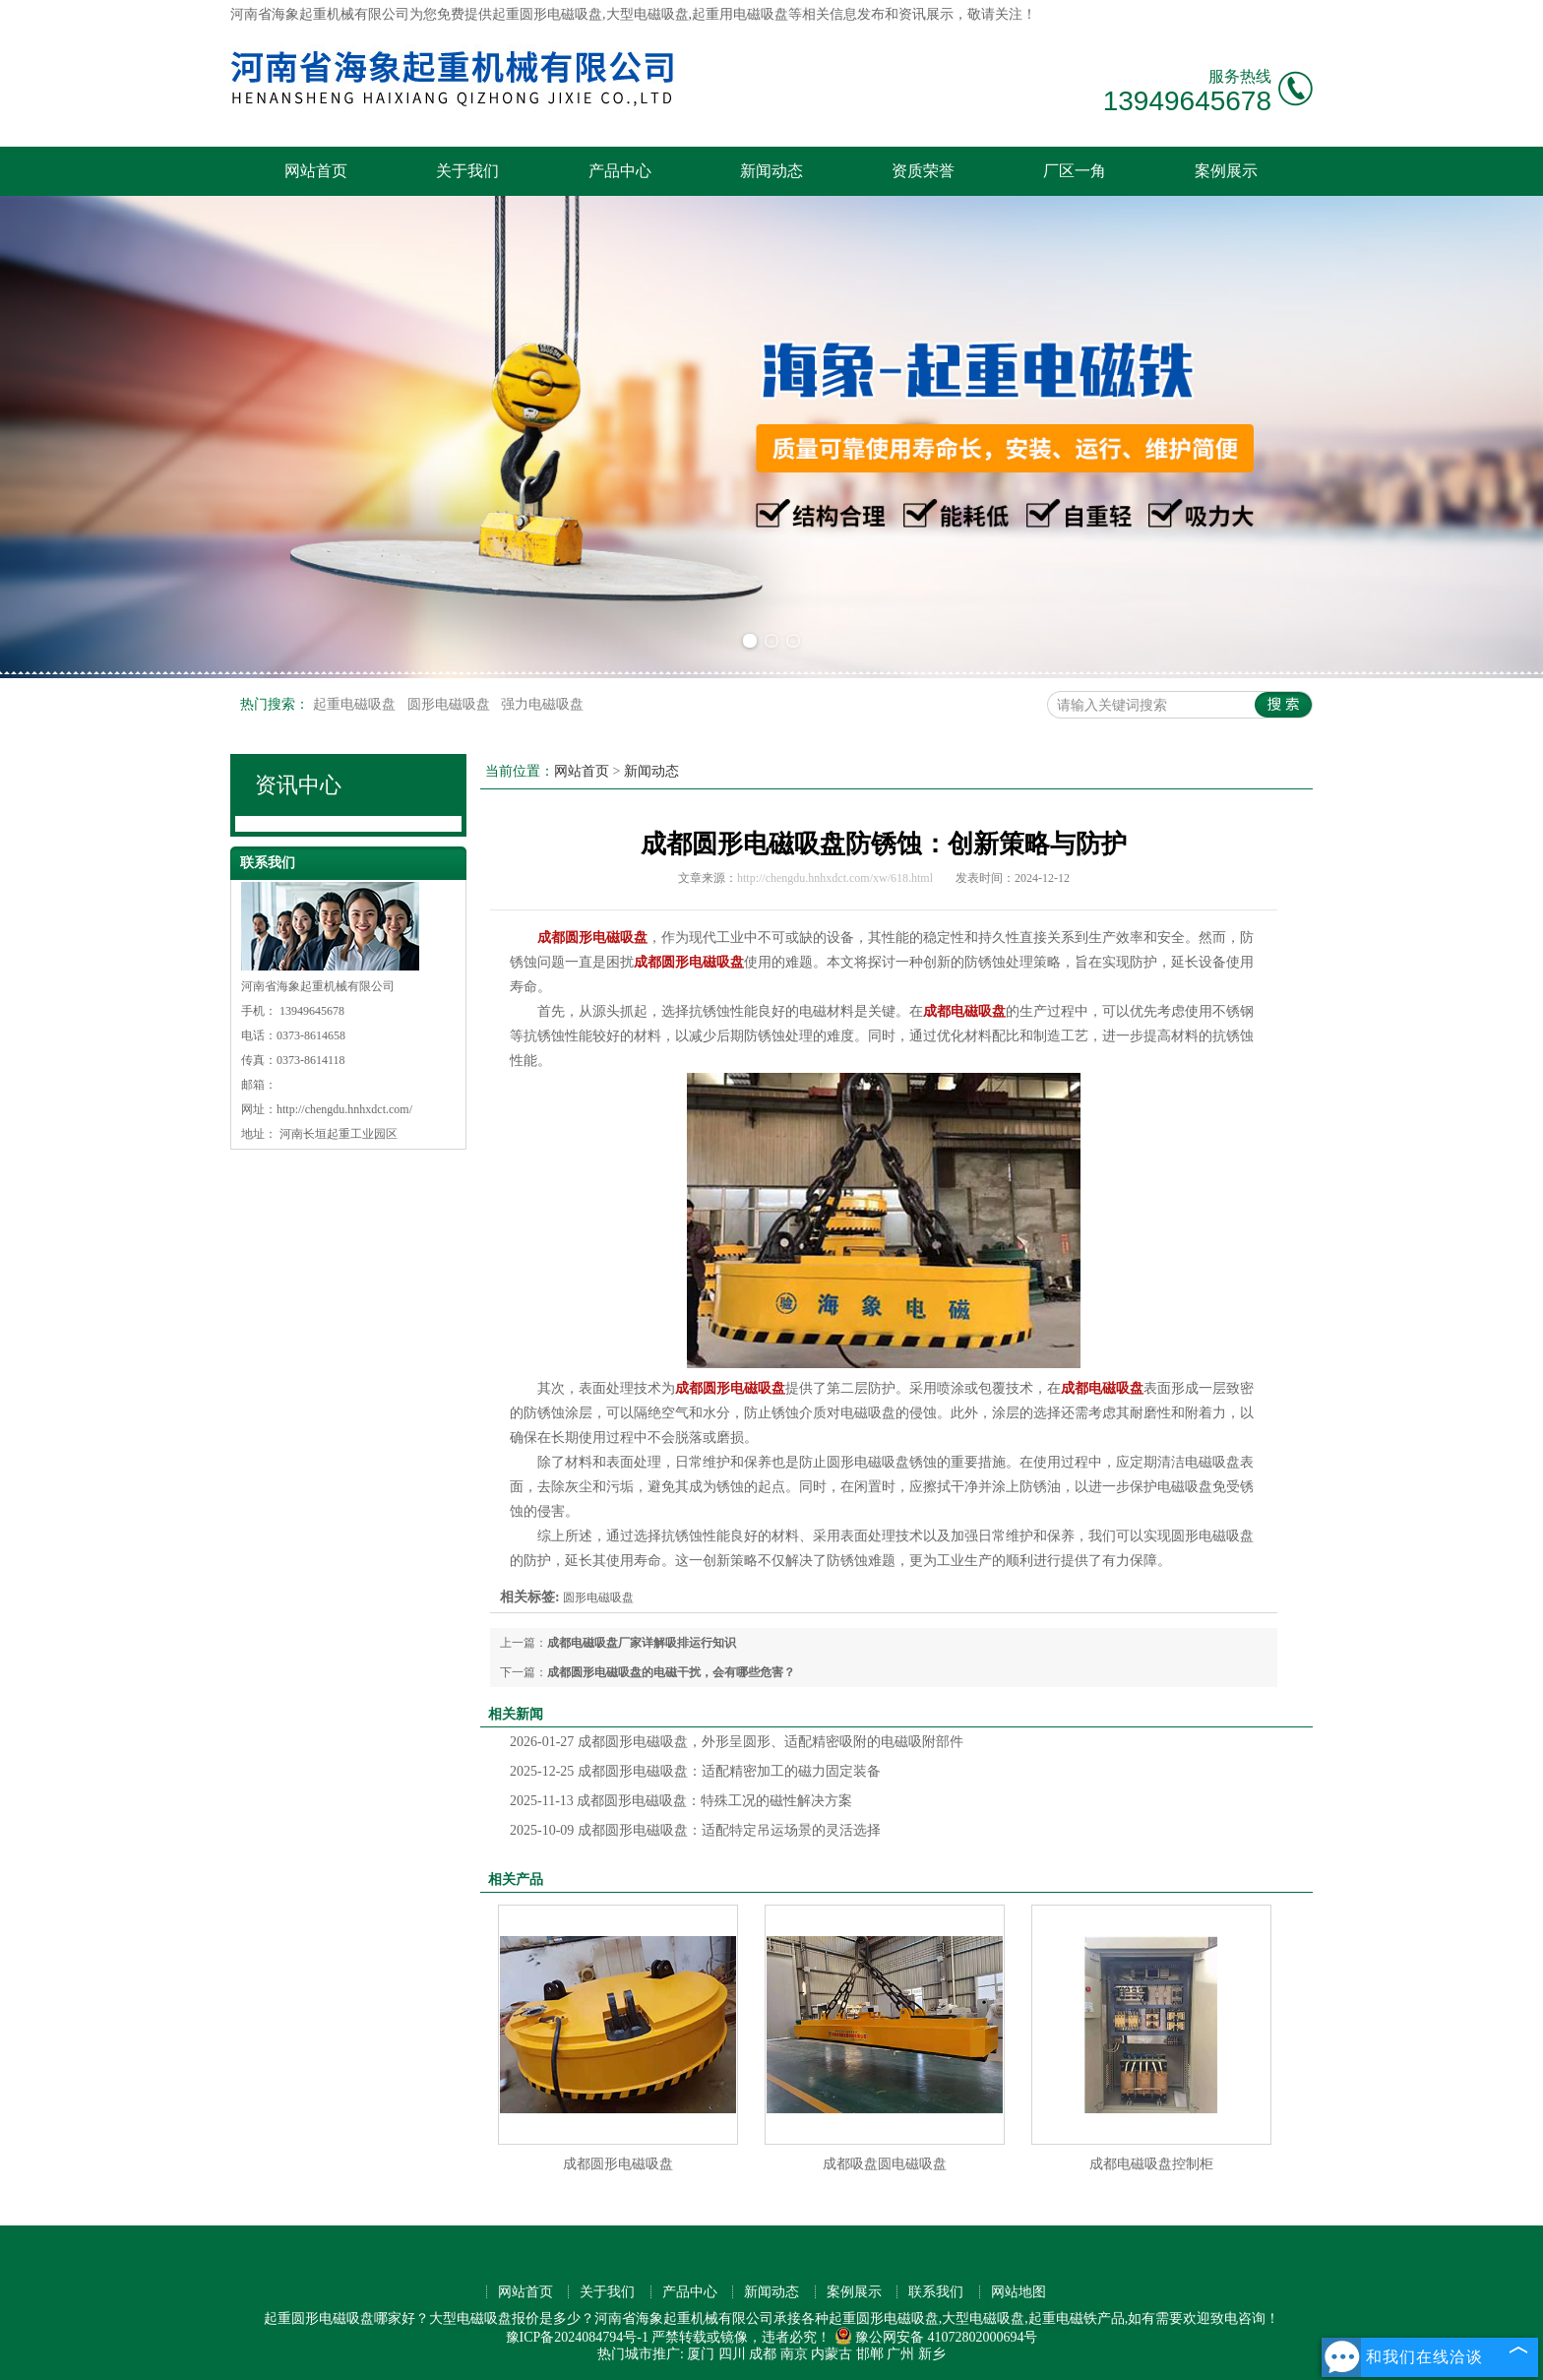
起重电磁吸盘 (356, 704)
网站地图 (1018, 2292)
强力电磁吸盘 (542, 704)
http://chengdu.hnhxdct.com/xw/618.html (835, 878)
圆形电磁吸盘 (450, 704)
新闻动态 (771, 170)
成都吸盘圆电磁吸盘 (885, 2164)
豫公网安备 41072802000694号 (936, 2337)
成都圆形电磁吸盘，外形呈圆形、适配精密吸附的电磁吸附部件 (736, 1741)
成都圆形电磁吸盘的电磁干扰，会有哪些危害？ (671, 1672)
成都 (762, 2354)
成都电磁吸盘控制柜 (1151, 2164)
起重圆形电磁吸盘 (547, 14)
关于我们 (467, 170)
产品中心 (619, 170)
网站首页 (315, 170)
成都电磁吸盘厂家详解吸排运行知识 (641, 1643)
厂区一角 (1074, 170)
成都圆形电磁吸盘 (618, 2164)
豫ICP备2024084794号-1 (577, 2337)
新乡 (932, 2354)
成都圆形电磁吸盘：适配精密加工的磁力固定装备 (695, 1771)
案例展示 (1226, 170)
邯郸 (870, 2354)
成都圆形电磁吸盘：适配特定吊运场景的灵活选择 (695, 1830)
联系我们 (935, 2292)
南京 (794, 2354)
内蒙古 (831, 2354)
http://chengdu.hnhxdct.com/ (344, 1109)
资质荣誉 (923, 170)
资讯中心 (298, 785)
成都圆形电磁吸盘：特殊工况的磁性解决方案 (681, 1800)
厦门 (700, 2354)
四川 (732, 2354)
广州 (900, 2354)
